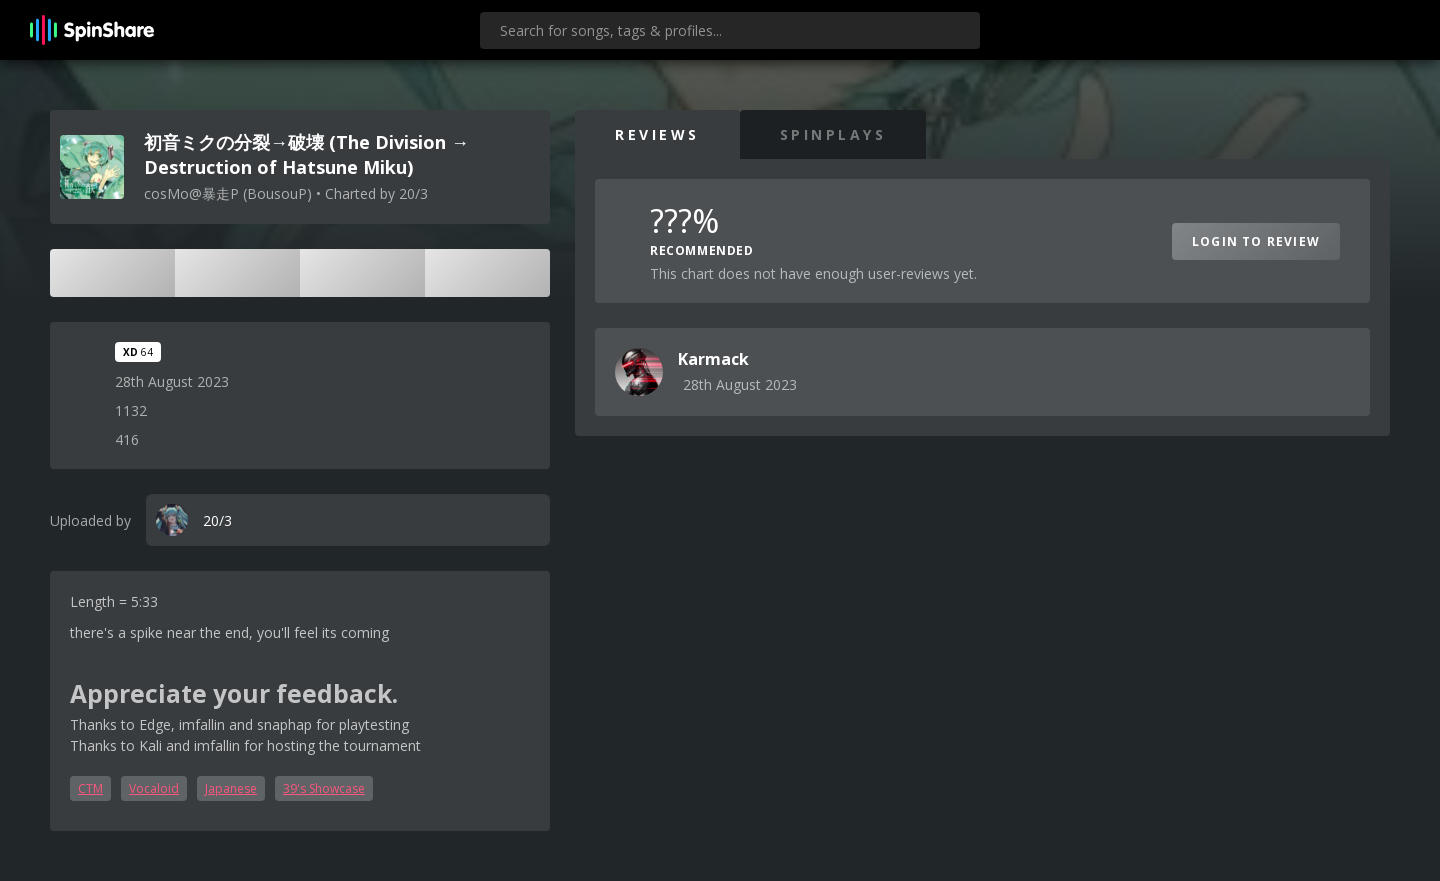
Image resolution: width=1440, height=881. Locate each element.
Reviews (657, 134)
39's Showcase (324, 788)
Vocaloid (154, 788)
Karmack (713, 359)
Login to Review (1256, 241)
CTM (90, 788)
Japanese (231, 788)
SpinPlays (833, 134)
